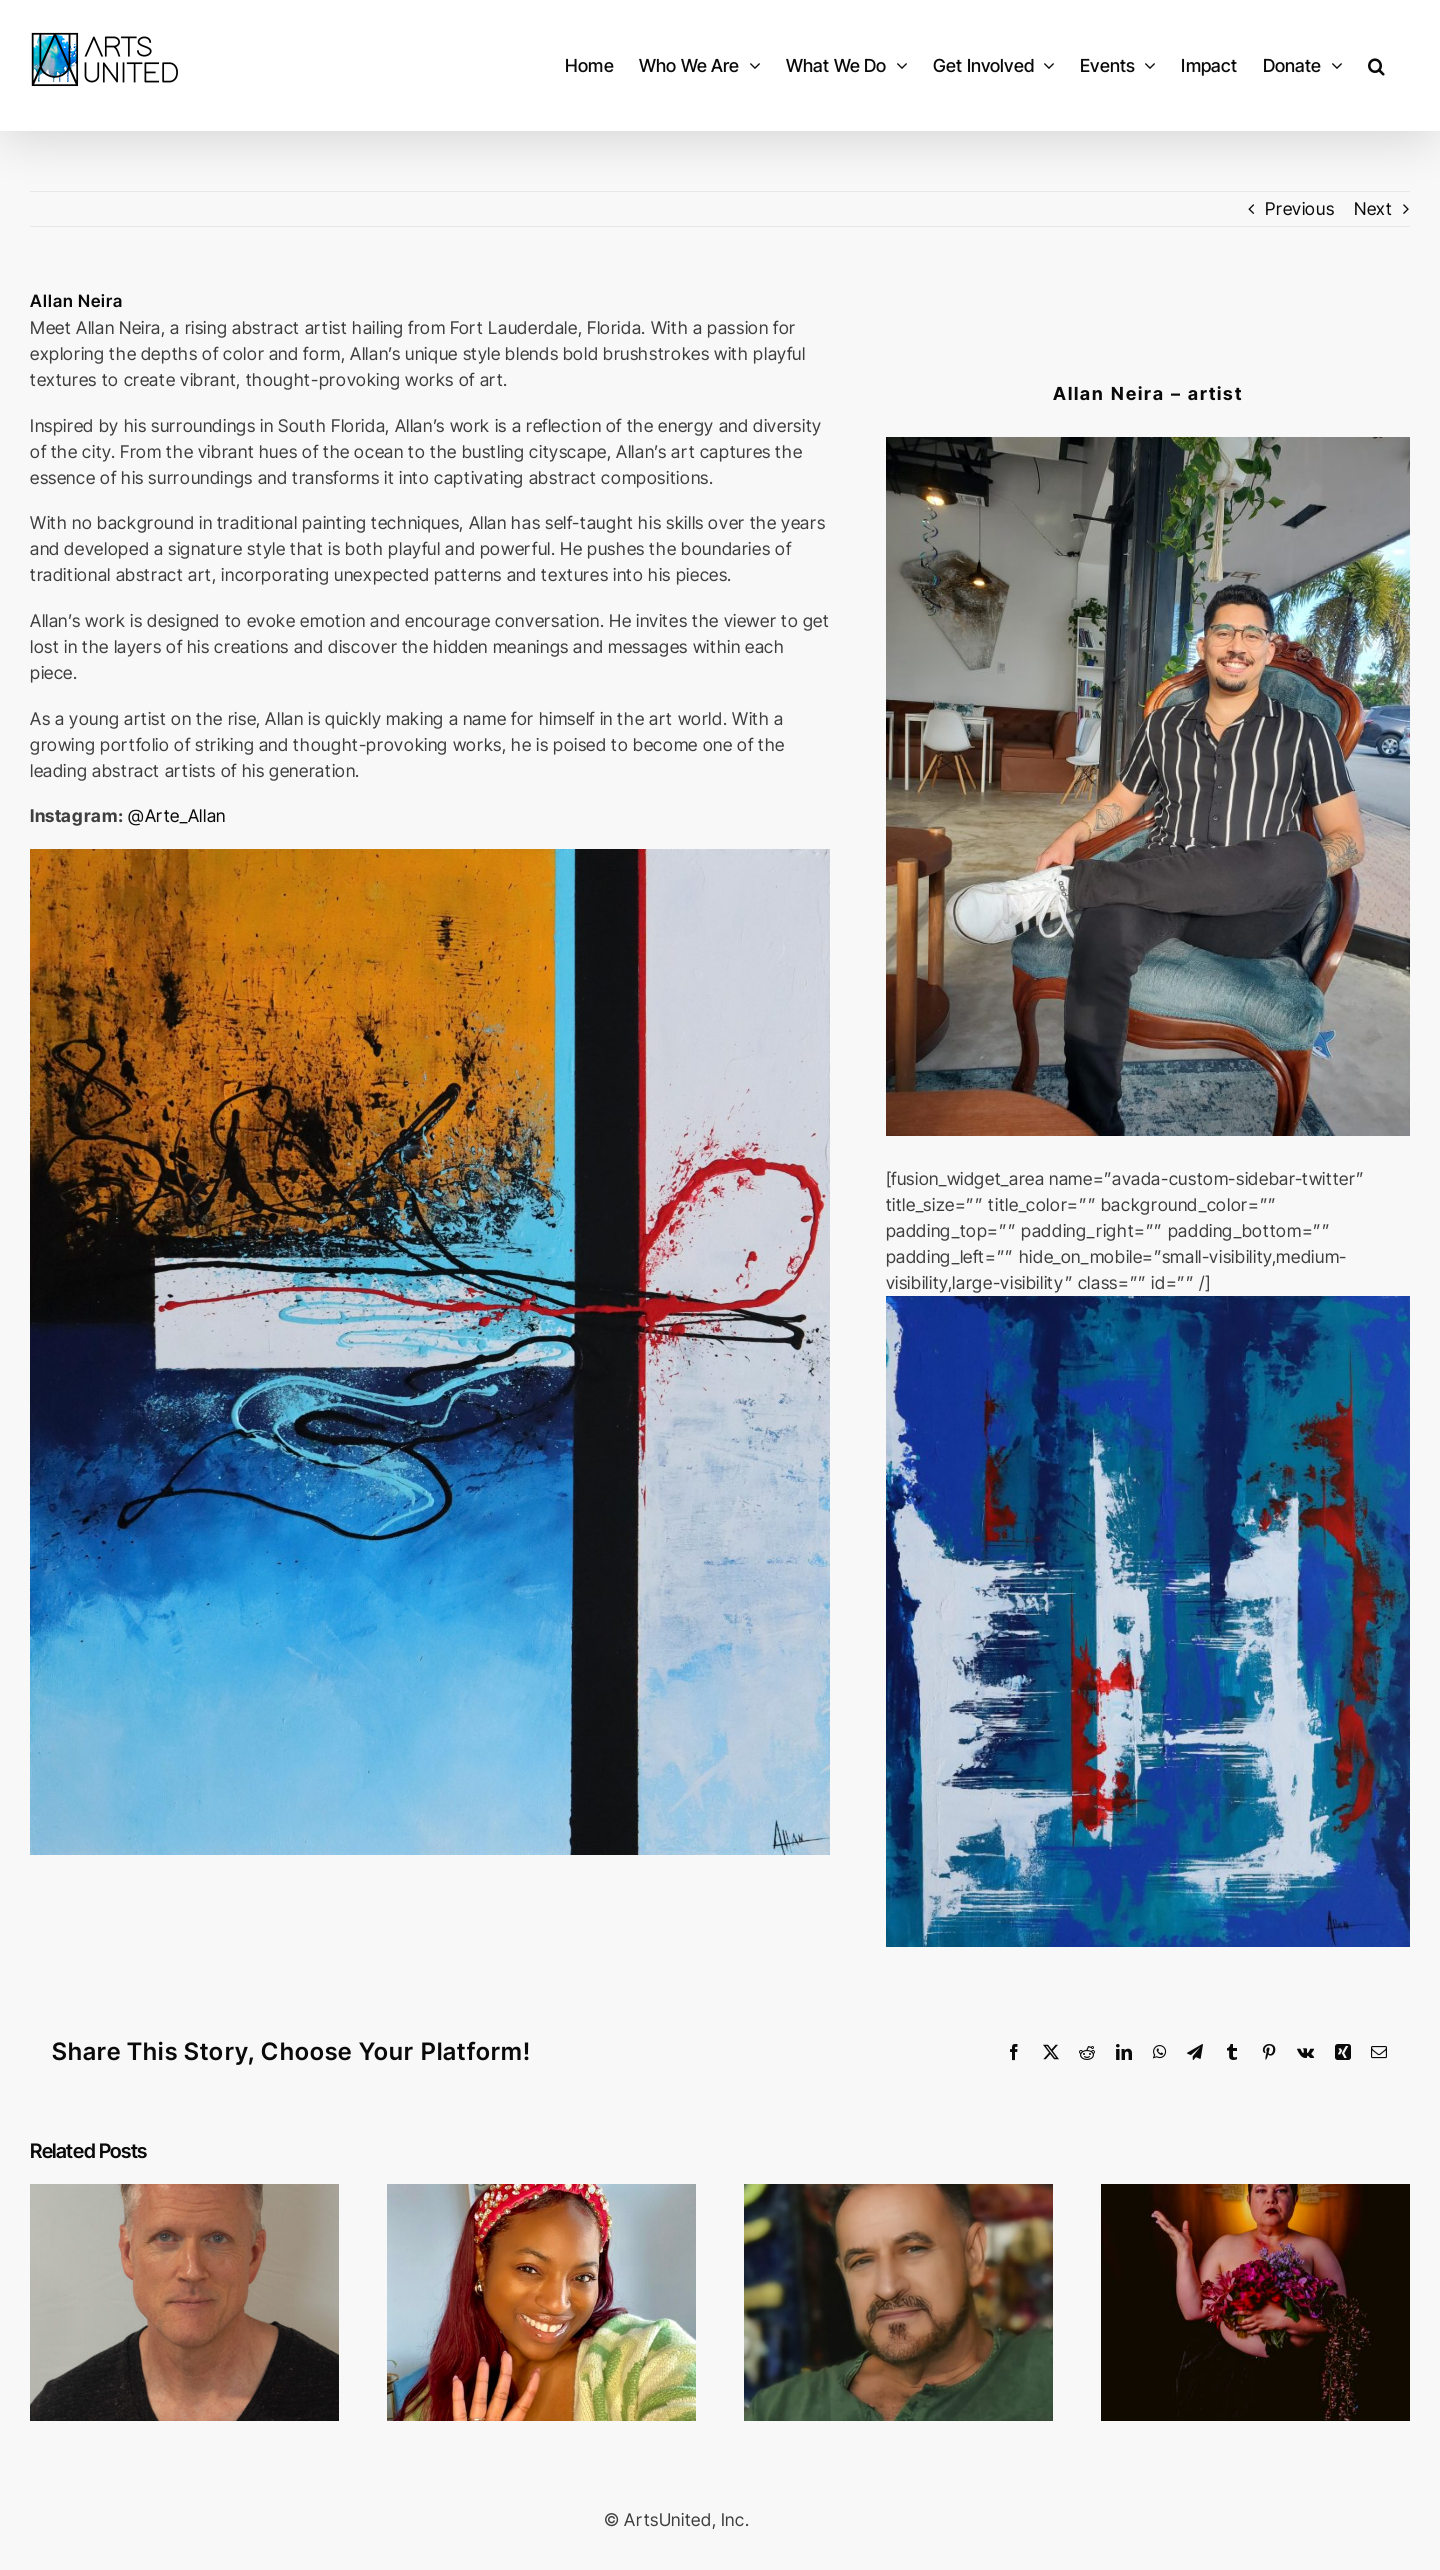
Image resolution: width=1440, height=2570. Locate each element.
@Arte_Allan (177, 815)
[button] (1376, 65)
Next (1373, 208)
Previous (1299, 208)
